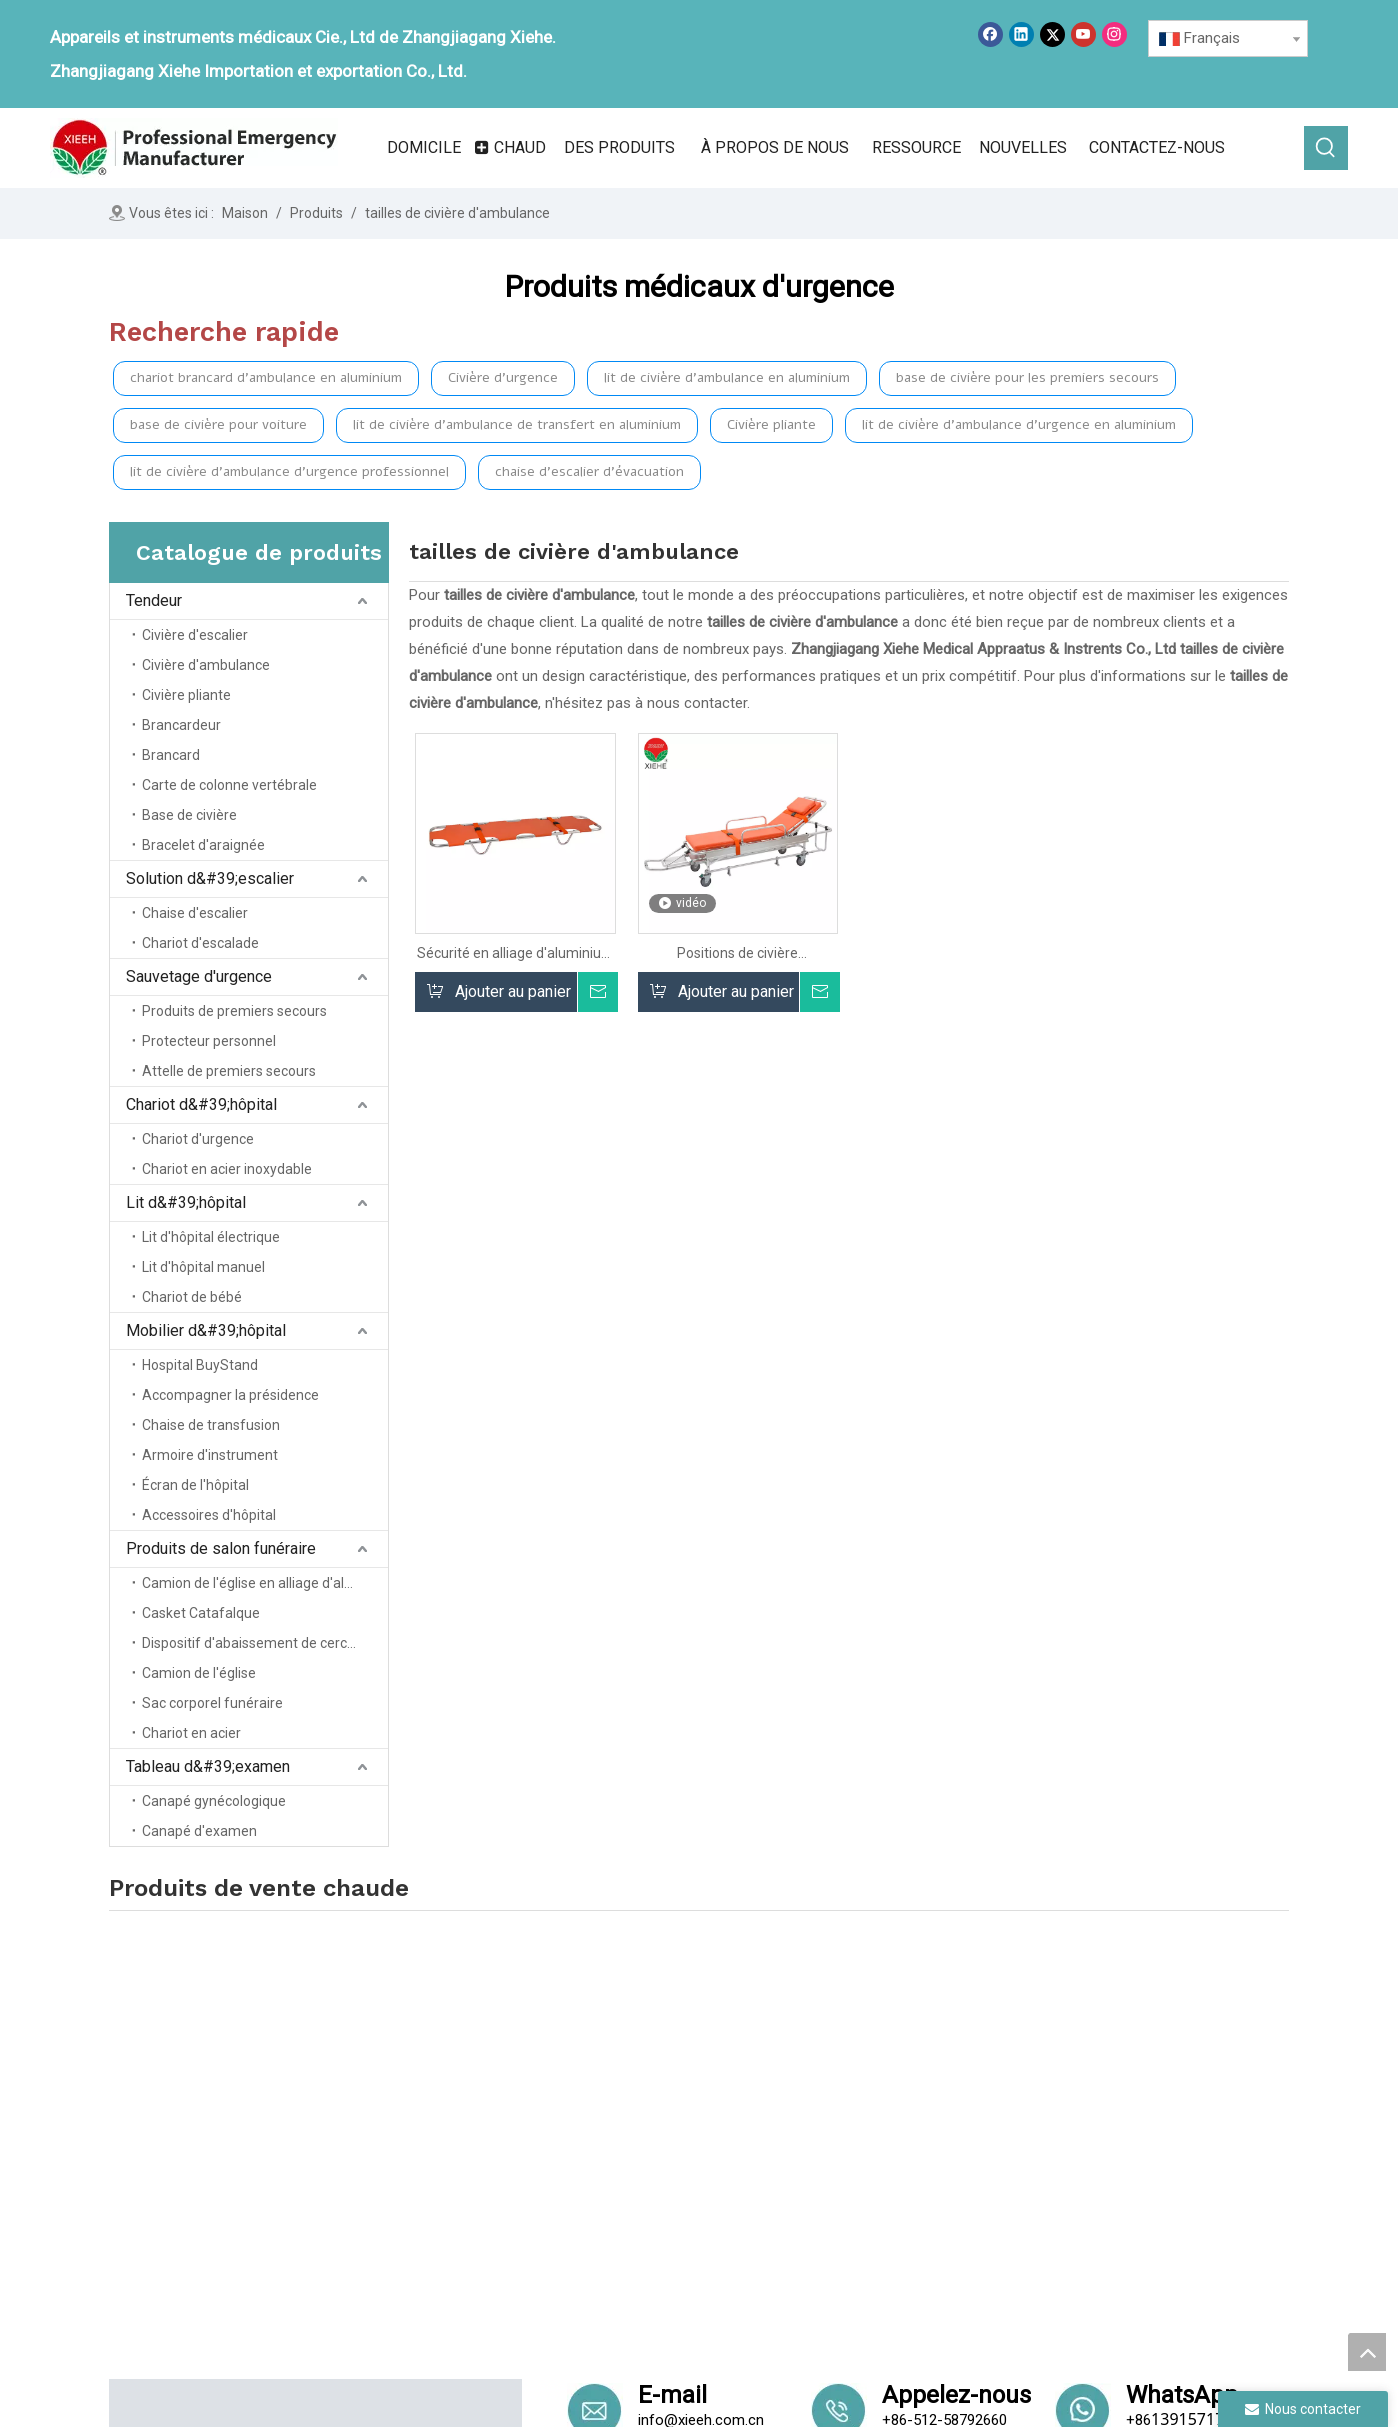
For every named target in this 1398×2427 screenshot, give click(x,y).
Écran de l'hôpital (195, 1485)
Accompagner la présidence (230, 1395)
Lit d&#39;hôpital (186, 1202)
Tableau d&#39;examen (208, 1766)
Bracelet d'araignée (203, 845)
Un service (626, 2189)
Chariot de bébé (192, 1297)
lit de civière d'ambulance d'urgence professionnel (289, 471)
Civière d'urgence (503, 377)
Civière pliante (771, 424)
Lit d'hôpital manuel (203, 1267)
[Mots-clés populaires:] (1326, 148)
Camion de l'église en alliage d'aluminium (265, 1583)
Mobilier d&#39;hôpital (206, 1330)
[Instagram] (1114, 34)
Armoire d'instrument (210, 1455)
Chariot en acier (191, 1733)
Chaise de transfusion (211, 1425)
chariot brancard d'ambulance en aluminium (266, 377)
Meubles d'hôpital (1099, 2062)
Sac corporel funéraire (212, 1703)
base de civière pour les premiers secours (1027, 377)
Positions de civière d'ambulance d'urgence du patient (737, 953)
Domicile (620, 2077)
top (1367, 2352)
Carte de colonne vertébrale (229, 785)
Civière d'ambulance (206, 665)
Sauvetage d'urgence (199, 976)
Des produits (633, 2133)
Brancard (171, 755)
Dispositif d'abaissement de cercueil (255, 1643)
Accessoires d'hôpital (209, 1515)
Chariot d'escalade (200, 943)
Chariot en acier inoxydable (227, 1169)
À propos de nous (651, 2105)
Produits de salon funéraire (221, 1548)
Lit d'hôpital (851, 2189)
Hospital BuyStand (200, 1365)
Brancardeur (181, 725)
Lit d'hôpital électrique (211, 1237)
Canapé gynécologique (214, 1801)
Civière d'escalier (195, 635)
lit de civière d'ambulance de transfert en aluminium (517, 424)
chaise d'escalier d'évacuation (589, 471)
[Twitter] (1052, 34)
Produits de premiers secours (234, 1011)
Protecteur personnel (209, 1041)
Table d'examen (1091, 2120)
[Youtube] (1083, 34)
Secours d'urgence (875, 2133)
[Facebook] (990, 34)
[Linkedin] (1021, 34)
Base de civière (189, 815)
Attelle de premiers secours (229, 1071)
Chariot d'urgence (198, 1139)
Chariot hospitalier (874, 2161)
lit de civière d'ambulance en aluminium (727, 377)
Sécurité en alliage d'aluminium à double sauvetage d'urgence (515, 953)
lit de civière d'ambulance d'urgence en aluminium (1019, 424)
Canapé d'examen (199, 1831)
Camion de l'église (199, 1673)
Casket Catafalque (201, 1613)
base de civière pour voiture (218, 424)
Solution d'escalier (874, 2105)
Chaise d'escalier (195, 913)
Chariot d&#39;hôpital (201, 1104)
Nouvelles (624, 2161)
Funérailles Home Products (1132, 2091)
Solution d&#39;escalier (210, 878)
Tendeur (154, 600)
